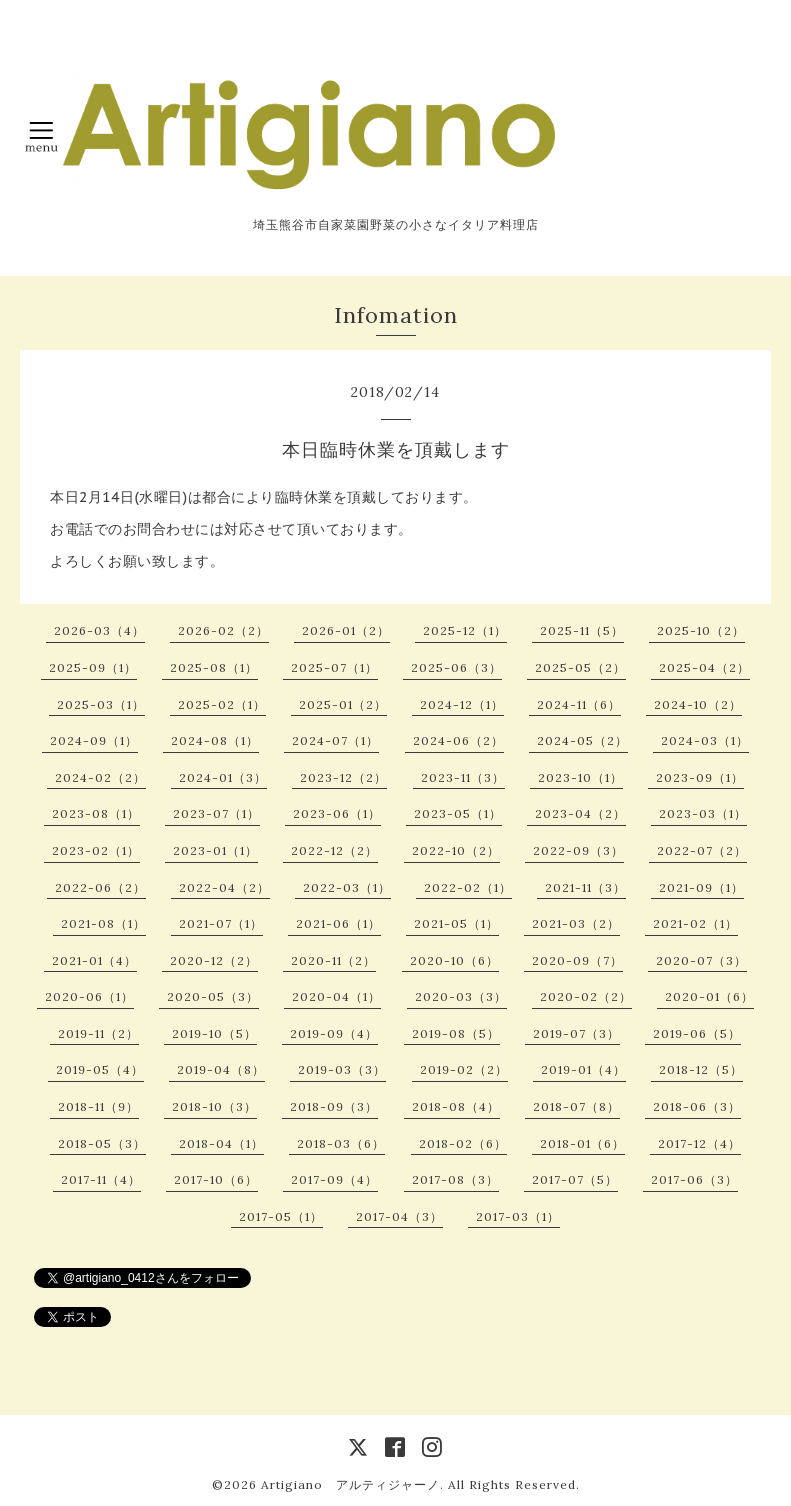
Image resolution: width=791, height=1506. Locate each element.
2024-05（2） (582, 740)
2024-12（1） (462, 704)
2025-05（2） (580, 667)
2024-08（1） (215, 740)
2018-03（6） (341, 1143)
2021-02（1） (695, 923)
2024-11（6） (579, 704)
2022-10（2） (456, 850)
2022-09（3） (578, 850)
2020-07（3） (701, 960)
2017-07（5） (575, 1179)
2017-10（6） (216, 1179)
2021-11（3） (585, 887)
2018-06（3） (697, 1106)
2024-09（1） (94, 740)
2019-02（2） (464, 1069)
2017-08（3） (455, 1179)
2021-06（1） (338, 923)
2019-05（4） (100, 1069)
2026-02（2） (223, 630)
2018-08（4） (456, 1106)
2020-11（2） (333, 960)
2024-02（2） (100, 777)
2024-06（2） (458, 740)
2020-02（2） (586, 996)
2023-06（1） (337, 813)
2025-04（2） (704, 667)
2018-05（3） (102, 1143)
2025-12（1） (465, 630)
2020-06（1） (89, 996)
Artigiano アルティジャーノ (350, 1484)
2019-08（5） (456, 1033)
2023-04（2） (580, 813)
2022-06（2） (100, 887)
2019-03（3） (342, 1069)
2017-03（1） (518, 1216)
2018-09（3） (334, 1106)
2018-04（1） (221, 1143)
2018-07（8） (576, 1106)
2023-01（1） (215, 850)
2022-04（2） (224, 887)
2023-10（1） (580, 777)
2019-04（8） (221, 1069)
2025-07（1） (334, 667)
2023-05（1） (458, 813)
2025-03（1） (101, 704)
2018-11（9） (98, 1106)
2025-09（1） (93, 667)
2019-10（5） (214, 1033)
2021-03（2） (576, 923)
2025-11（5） (582, 630)
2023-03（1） (703, 813)
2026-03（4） (99, 630)
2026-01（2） (346, 630)
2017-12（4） (699, 1143)
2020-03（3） (461, 996)
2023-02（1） (96, 850)
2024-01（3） (223, 777)
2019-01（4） (583, 1069)
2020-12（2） (214, 960)
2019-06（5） (697, 1033)
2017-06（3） (694, 1179)
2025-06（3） (456, 667)
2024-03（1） (705, 740)
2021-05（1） (456, 923)
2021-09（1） (701, 887)
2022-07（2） (702, 850)
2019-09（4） (334, 1033)
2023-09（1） (700, 777)
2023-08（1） (96, 813)
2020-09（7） (577, 960)
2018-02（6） (463, 1143)
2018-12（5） (701, 1069)
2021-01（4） (94, 960)
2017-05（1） (281, 1216)
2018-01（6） (582, 1143)
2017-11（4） (101, 1179)
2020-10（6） (454, 960)
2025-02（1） (222, 704)
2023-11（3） (463, 777)
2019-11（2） (98, 1033)
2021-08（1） (103, 923)
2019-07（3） (576, 1033)
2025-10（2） (701, 630)
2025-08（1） (214, 667)
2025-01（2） (343, 704)
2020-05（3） (213, 996)
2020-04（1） (336, 996)
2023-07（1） (216, 813)
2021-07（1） (221, 923)
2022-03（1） (347, 887)
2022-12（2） (334, 850)
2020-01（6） (709, 996)
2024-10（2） (698, 704)
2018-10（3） (214, 1106)
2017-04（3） (399, 1216)
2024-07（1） (335, 740)
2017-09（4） (334, 1179)
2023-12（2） (343, 777)
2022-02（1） (468, 887)
